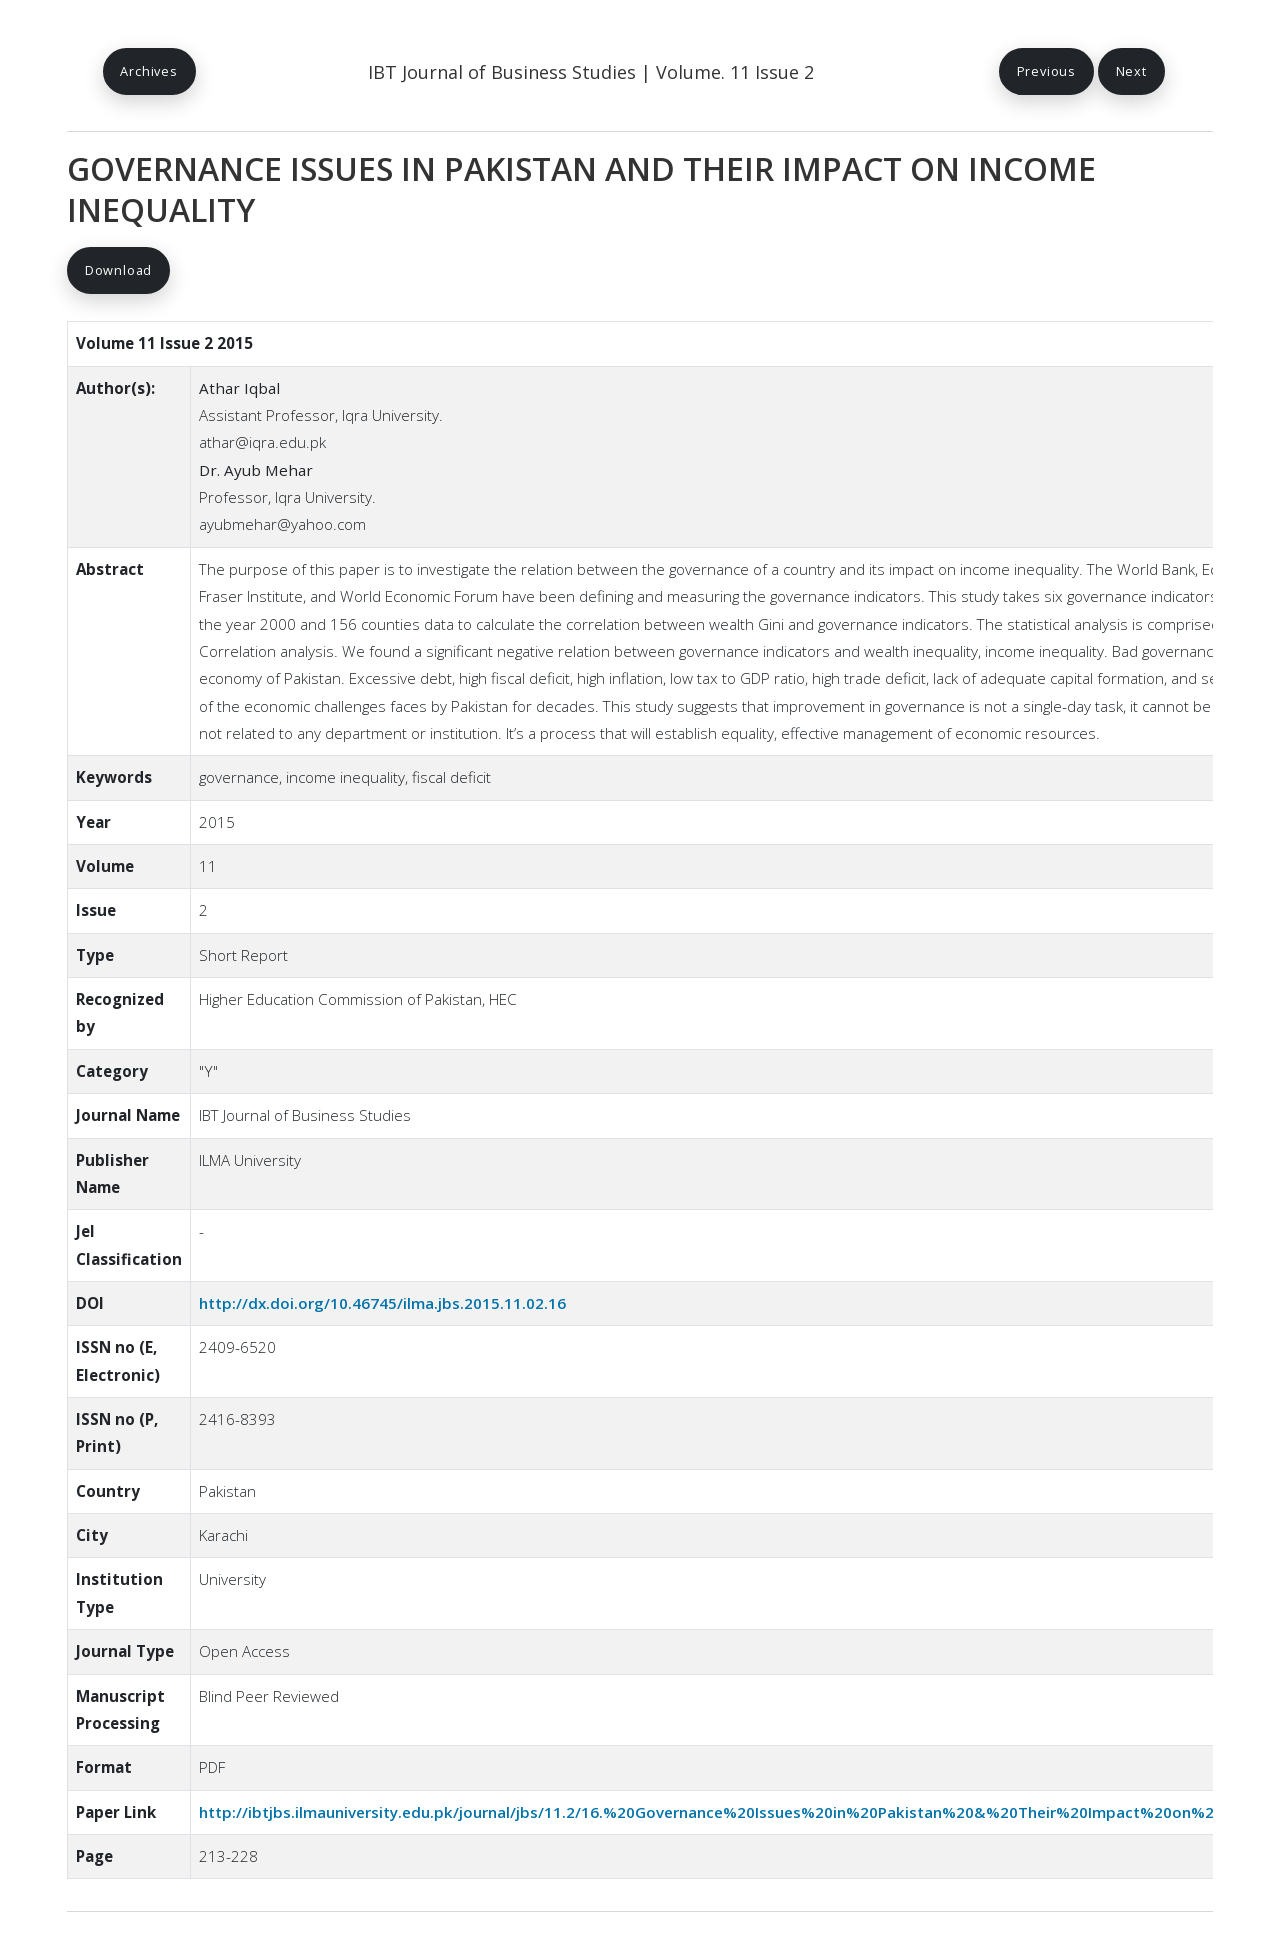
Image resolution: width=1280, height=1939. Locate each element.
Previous (1045, 71)
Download (118, 270)
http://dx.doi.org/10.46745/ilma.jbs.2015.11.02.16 (382, 1304)
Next (1131, 71)
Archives (148, 71)
